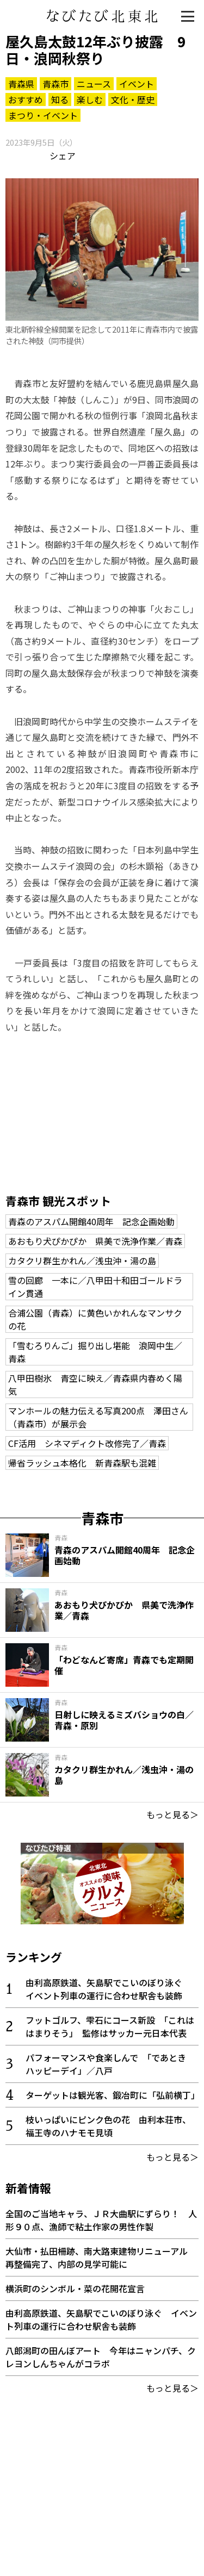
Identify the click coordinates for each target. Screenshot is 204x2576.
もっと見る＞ (172, 1814)
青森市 (55, 83)
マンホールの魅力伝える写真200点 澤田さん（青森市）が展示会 (98, 1417)
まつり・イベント (43, 115)
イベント (136, 83)
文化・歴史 (132, 99)
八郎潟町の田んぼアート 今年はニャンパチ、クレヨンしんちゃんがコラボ (100, 2357)
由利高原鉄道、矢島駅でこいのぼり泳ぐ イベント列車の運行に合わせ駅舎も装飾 (108, 1989)
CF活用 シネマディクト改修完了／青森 (87, 1443)
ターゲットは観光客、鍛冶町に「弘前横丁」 (113, 2094)
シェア (63, 155)
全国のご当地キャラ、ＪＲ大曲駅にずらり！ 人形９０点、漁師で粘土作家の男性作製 (101, 2220)
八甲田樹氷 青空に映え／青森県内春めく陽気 (95, 1384)
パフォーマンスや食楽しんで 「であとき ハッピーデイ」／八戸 (110, 2064)
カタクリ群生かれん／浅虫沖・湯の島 (82, 1260)
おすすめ (25, 99)
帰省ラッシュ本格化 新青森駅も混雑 (82, 1462)
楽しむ (90, 99)
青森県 (21, 83)
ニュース (94, 83)
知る (60, 99)
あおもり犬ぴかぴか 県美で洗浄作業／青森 (95, 1241)
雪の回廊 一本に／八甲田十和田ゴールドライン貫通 (95, 1287)
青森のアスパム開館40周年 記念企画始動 (91, 1221)
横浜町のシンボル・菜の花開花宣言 (75, 2288)
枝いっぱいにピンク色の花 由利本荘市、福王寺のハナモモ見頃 (108, 2126)
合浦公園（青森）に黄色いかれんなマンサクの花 (95, 1319)
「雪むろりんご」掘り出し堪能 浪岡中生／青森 (95, 1352)
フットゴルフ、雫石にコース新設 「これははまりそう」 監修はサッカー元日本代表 (110, 2026)
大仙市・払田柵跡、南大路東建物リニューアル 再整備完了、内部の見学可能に (100, 2257)
